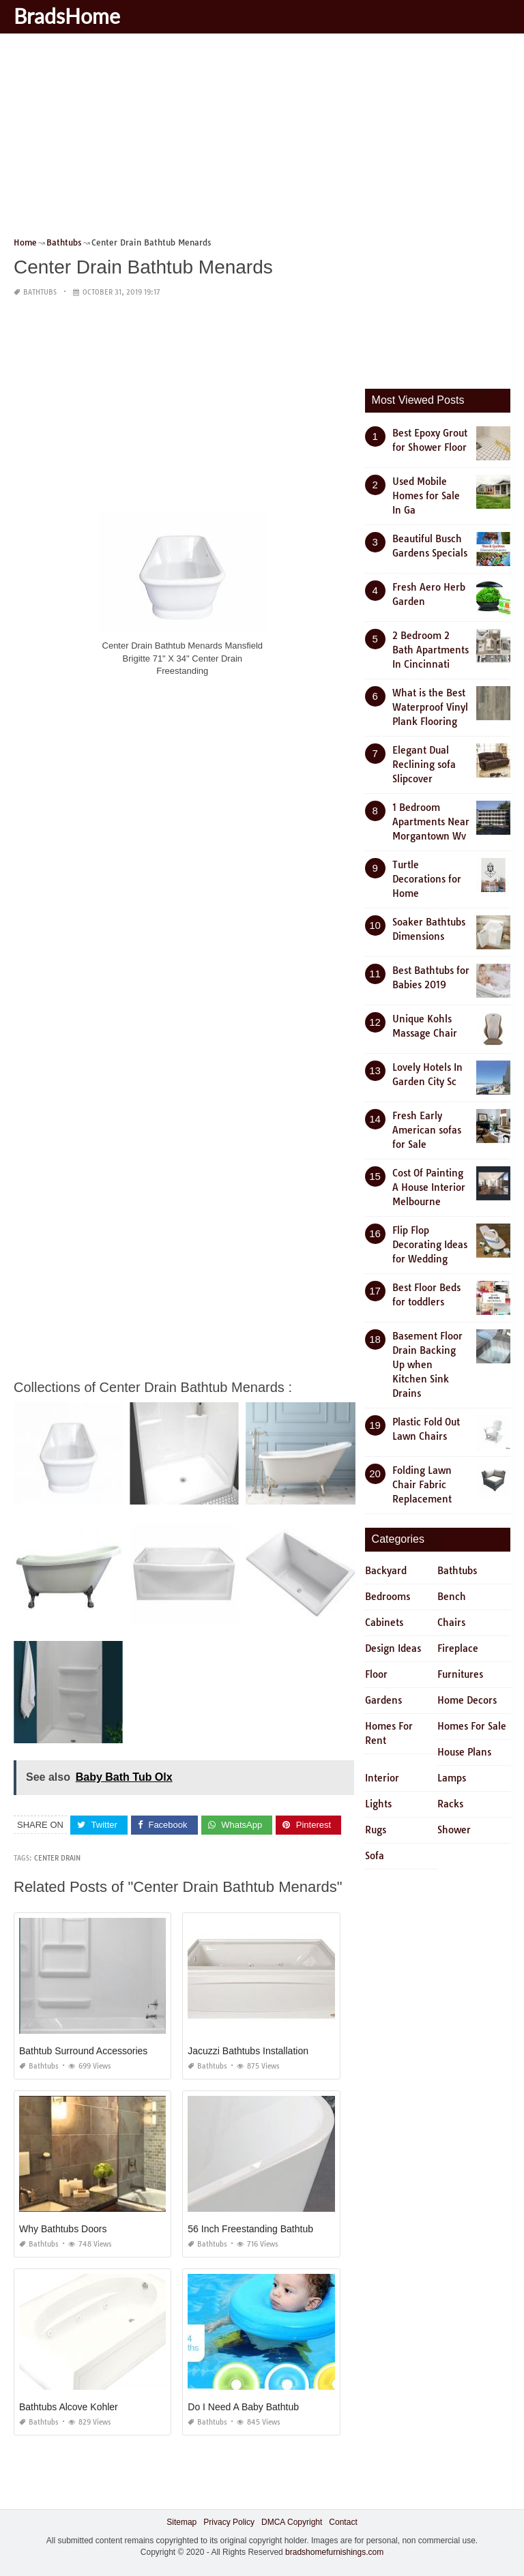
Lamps (451, 1778)
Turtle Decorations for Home (426, 879)
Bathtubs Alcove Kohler (68, 2406)
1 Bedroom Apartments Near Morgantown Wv (430, 821)
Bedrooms (387, 1596)
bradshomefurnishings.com (334, 2552)
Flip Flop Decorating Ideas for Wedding (429, 1244)
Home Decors (467, 1700)
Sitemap (181, 2522)
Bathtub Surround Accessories (83, 2050)
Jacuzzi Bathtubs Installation (248, 2050)
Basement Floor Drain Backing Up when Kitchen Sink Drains (427, 1365)
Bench (451, 1596)
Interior (382, 1778)
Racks (450, 1804)
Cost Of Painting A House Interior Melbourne (428, 1187)
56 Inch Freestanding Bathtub (250, 2228)
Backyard (386, 1571)
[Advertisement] (262, 139)
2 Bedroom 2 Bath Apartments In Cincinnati (430, 650)
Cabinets (384, 1622)
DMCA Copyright (291, 2522)
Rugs (375, 1830)
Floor (376, 1674)
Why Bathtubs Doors (62, 2228)
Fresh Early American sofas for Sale (426, 1130)
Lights (378, 1804)
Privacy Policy (228, 2522)
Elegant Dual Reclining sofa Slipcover (424, 764)
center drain (57, 1858)
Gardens (383, 1700)
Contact (343, 2522)
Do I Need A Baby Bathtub (243, 2406)
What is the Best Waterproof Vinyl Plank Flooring (430, 707)
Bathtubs (40, 292)
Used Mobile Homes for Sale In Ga (426, 495)
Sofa (374, 1856)
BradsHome (67, 15)
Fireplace (457, 1648)
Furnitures (460, 1674)
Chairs (451, 1622)
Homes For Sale (471, 1726)
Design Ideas (393, 1648)
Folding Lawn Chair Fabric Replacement (422, 1484)
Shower (454, 1830)
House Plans (464, 1752)
